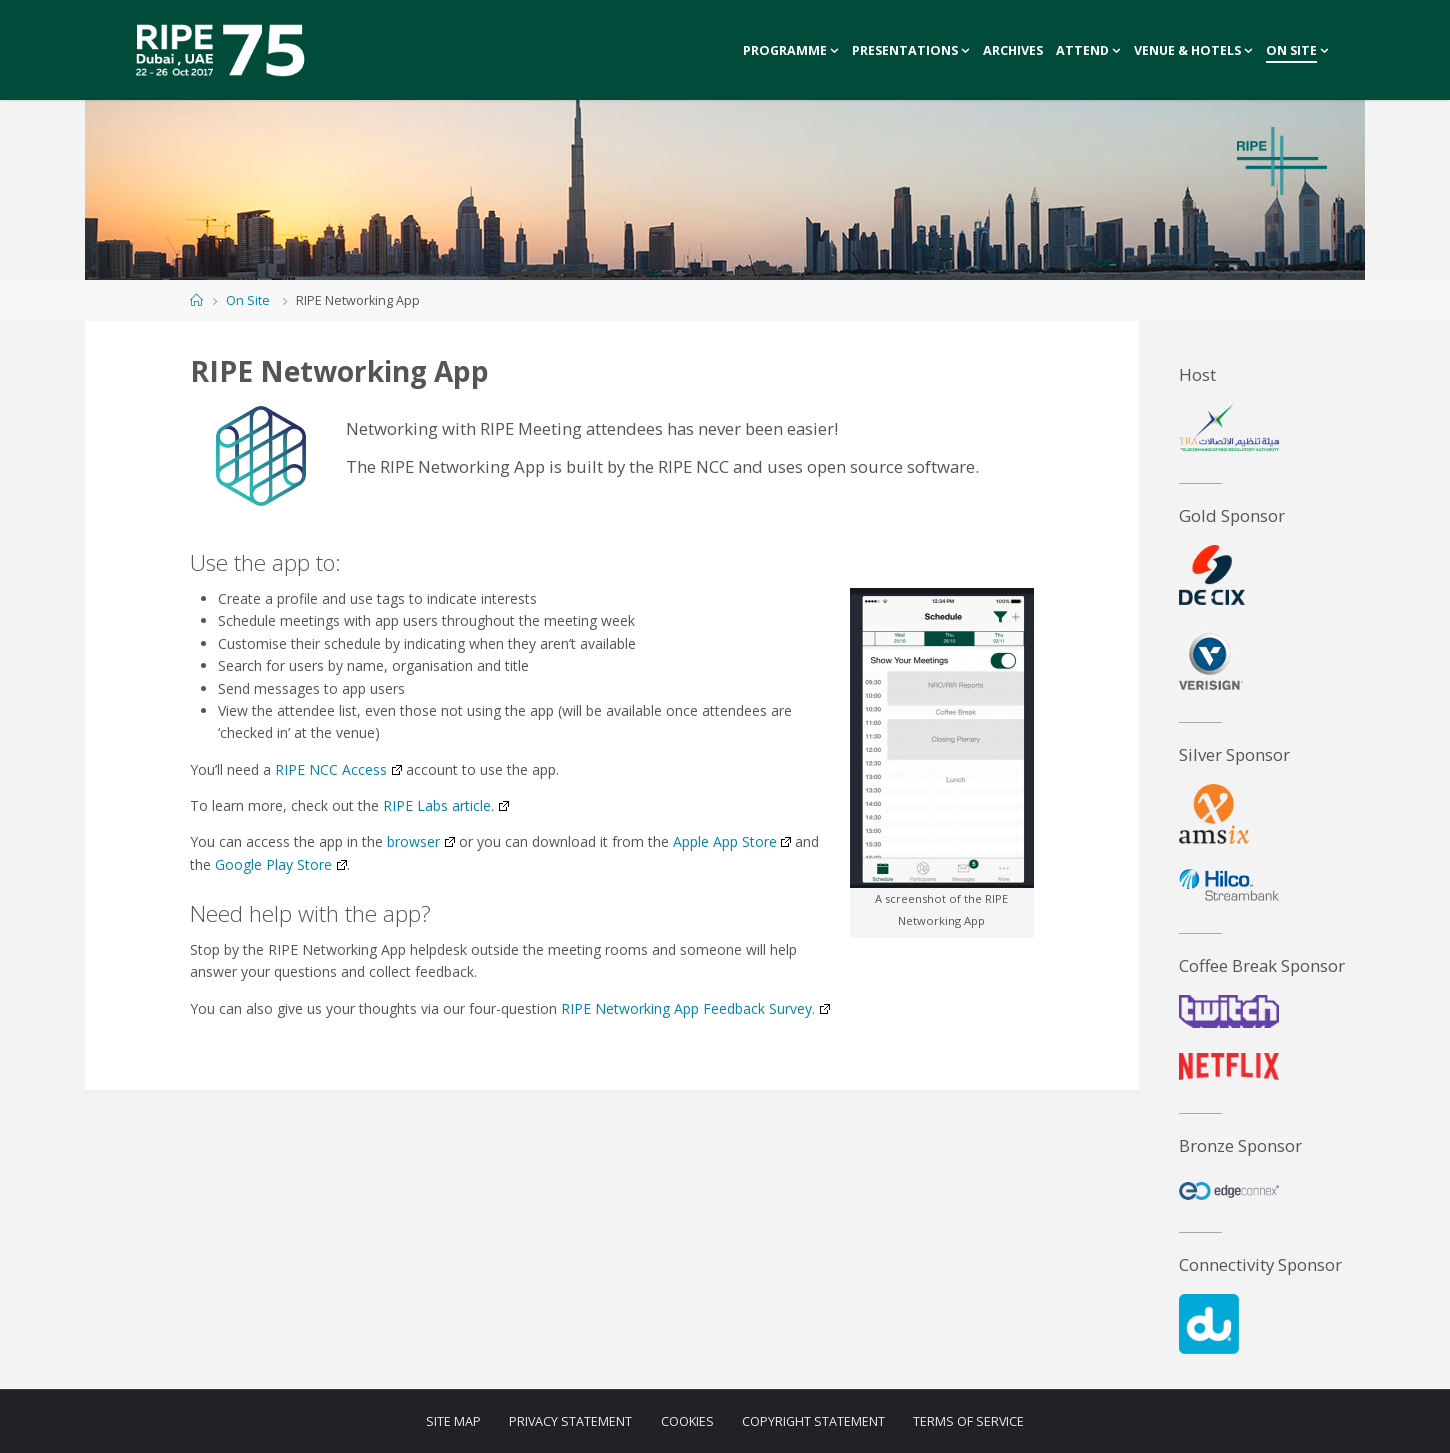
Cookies (687, 1421)
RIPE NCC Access (338, 769)
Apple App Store (732, 841)
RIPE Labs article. (445, 805)
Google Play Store (280, 864)
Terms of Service (969, 1421)
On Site (248, 300)
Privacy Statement (570, 1421)
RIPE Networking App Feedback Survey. (695, 1008)
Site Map (452, 1421)
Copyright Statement (813, 1421)
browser (420, 841)
